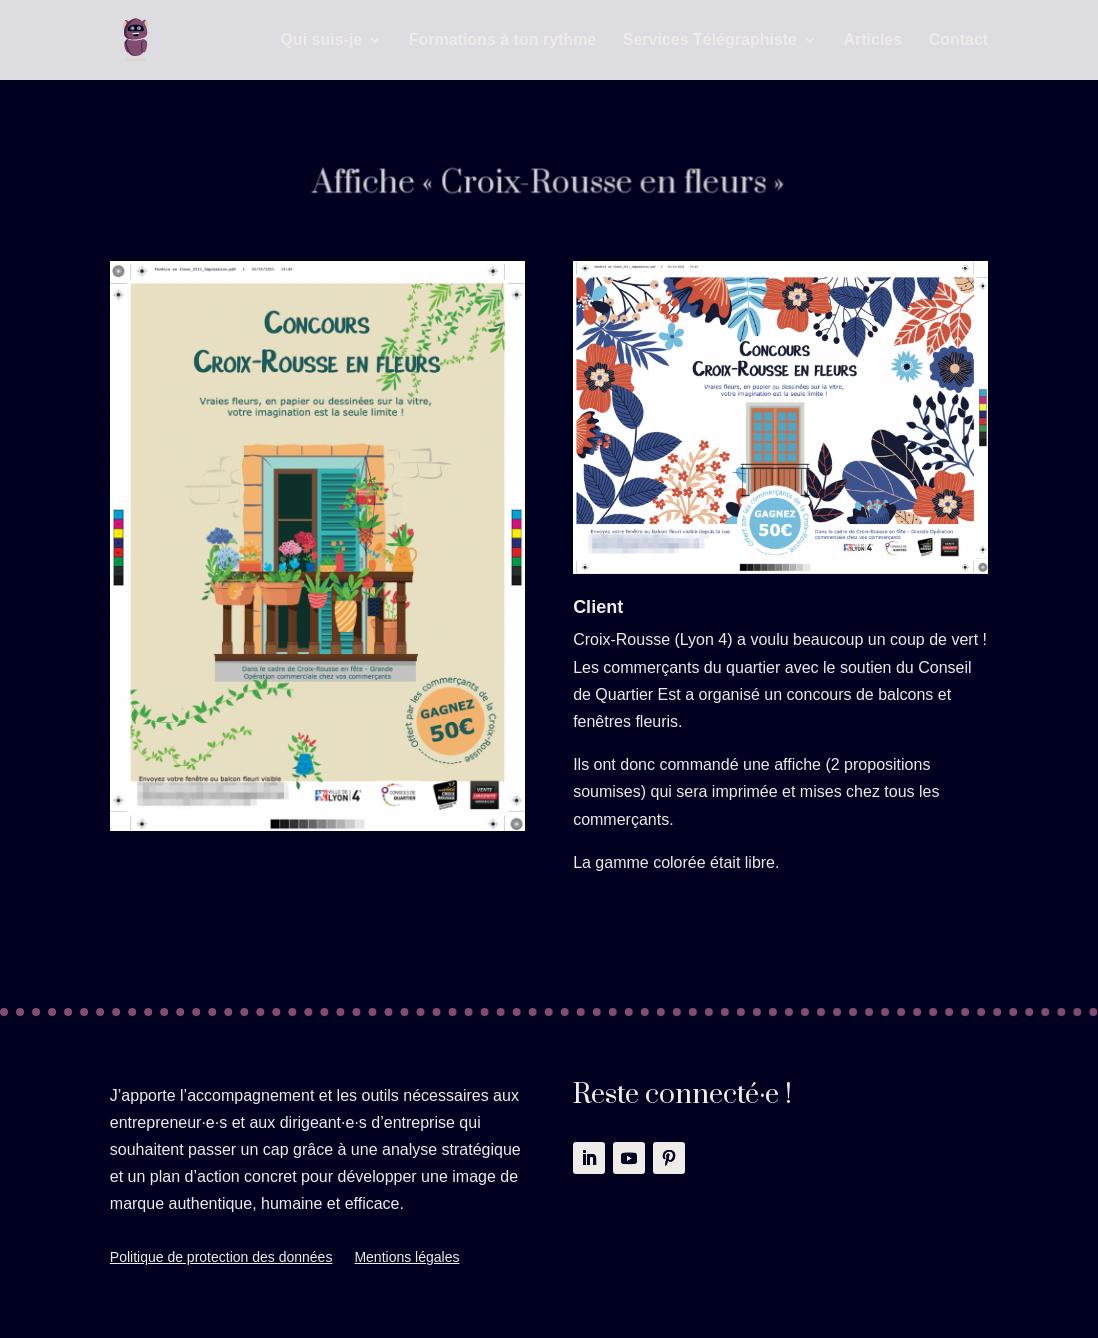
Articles (872, 40)
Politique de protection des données (221, 1257)
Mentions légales (406, 1257)
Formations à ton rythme (503, 40)
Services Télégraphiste (710, 40)
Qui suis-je (321, 40)
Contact (959, 40)
